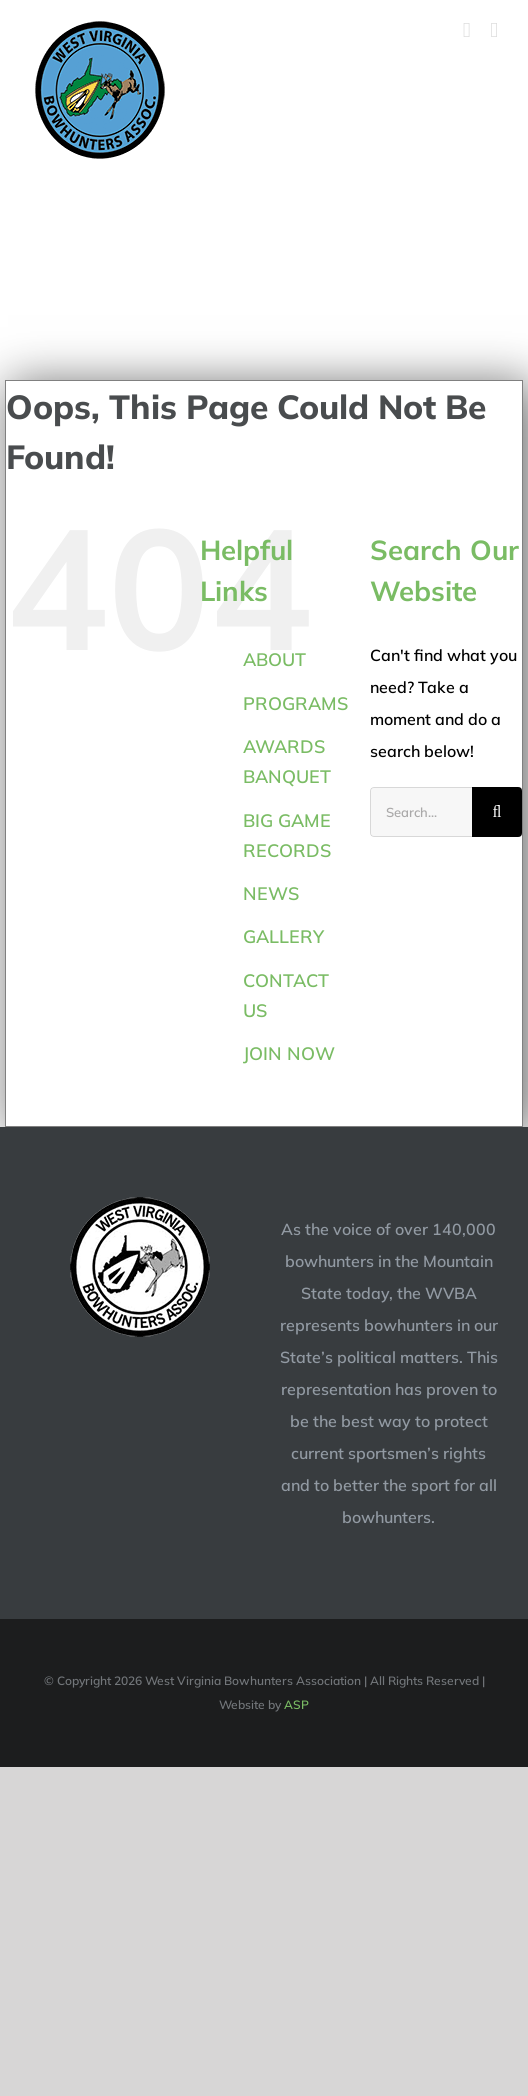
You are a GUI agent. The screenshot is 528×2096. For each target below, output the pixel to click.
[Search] (497, 812)
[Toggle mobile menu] (494, 30)
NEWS (271, 893)
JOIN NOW (289, 1053)
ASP (296, 1704)
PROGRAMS (295, 703)
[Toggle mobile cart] (467, 30)
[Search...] (421, 812)
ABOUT (274, 659)
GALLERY (283, 936)
